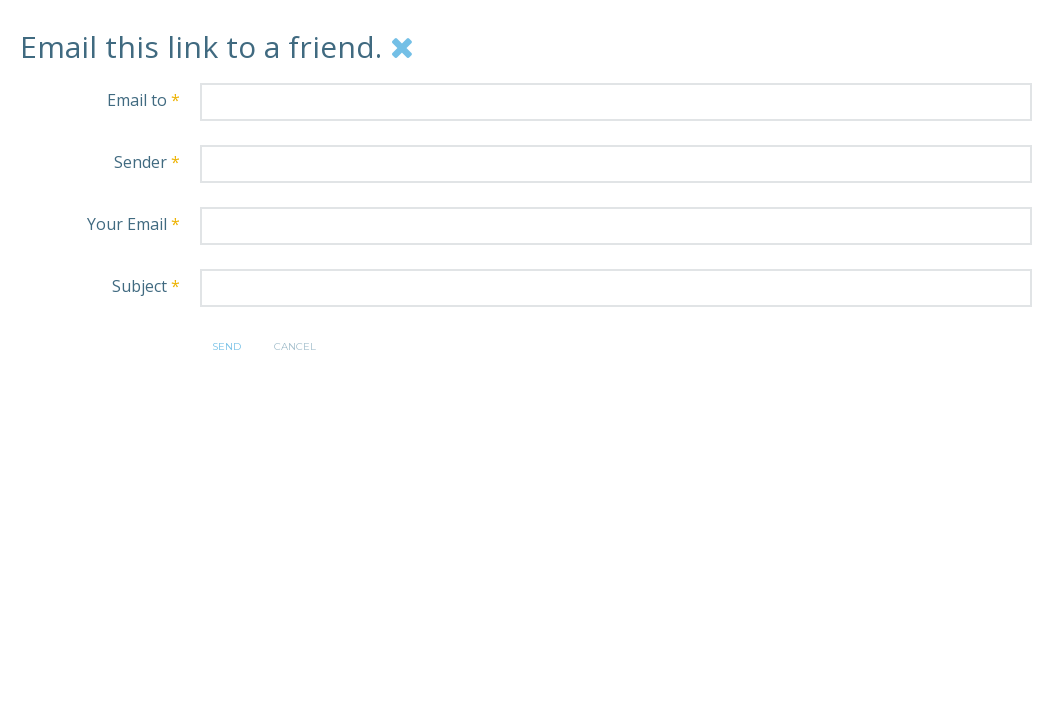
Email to (143, 100)
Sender (147, 162)
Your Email (133, 224)
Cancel (295, 346)
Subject (146, 286)
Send (226, 346)
